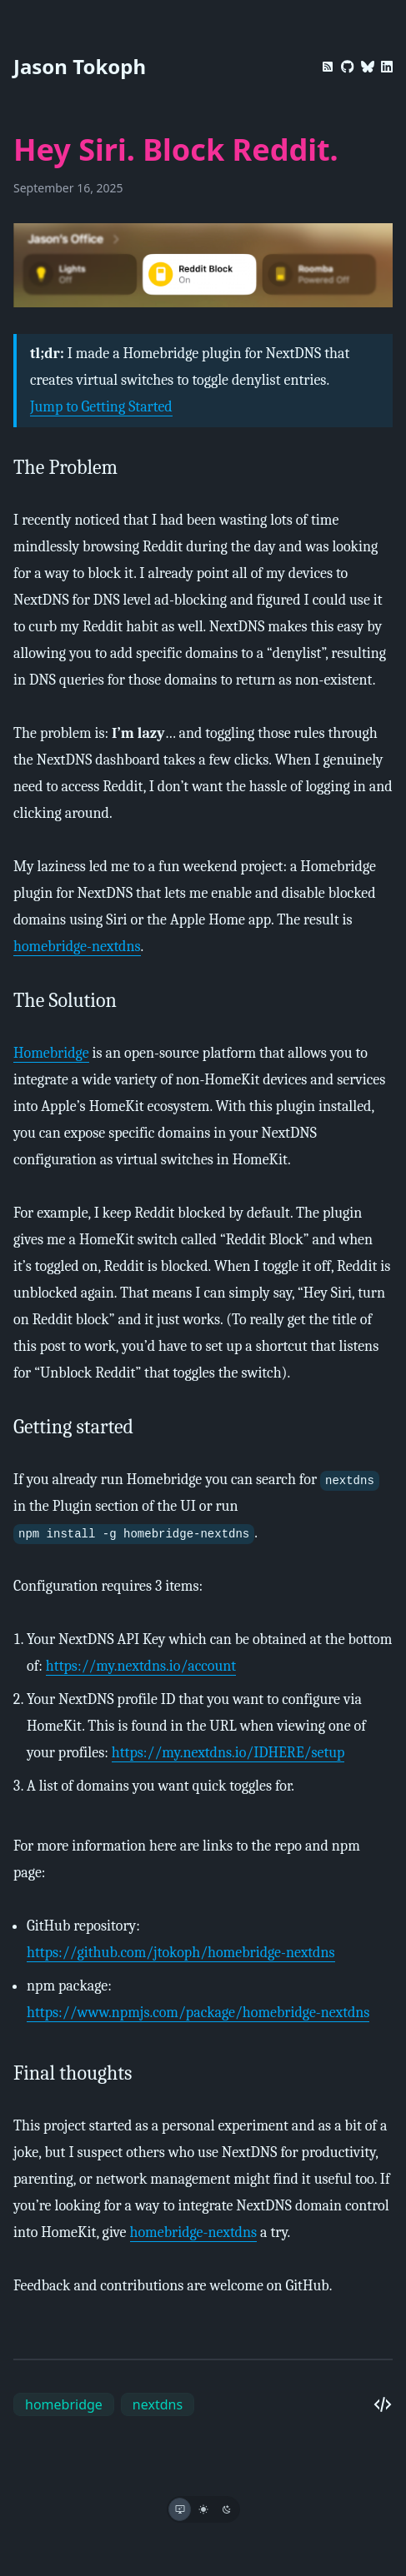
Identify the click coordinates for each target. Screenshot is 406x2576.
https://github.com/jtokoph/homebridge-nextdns (181, 1952)
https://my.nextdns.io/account (141, 1666)
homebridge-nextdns (77, 946)
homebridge (64, 2404)
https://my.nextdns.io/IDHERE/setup (228, 1752)
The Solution (65, 1000)
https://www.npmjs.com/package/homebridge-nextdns (198, 2012)
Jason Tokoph (79, 66)
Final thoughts (72, 2073)
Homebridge (51, 1053)
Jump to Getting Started (101, 407)
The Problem (65, 467)
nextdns (158, 2404)
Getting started (73, 1426)
